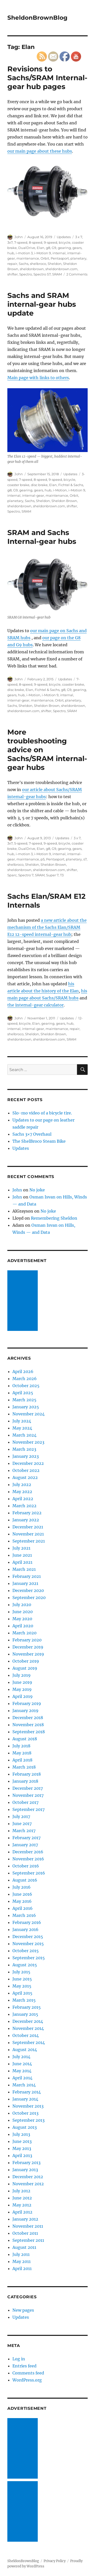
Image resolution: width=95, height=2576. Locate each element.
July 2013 (21, 2134)
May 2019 (22, 1689)
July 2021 (21, 1548)
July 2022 (21, 1484)
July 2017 (21, 1816)
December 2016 (27, 1851)
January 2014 (25, 2099)
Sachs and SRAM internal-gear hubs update (41, 304)
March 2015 (24, 2000)
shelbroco (38, 264)
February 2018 (26, 1774)
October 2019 (25, 1661)
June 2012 (22, 2197)
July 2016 (21, 1887)
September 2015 (28, 1957)
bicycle (64, 242)
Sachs (23, 264)
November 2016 (28, 1858)
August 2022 (25, 1477)
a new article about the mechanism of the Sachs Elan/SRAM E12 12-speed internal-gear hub (47, 927)
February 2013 (26, 2162)
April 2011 (22, 2268)
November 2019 (28, 1654)
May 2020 (22, 1618)
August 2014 (24, 2049)
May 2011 (21, 2261)
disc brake (39, 485)
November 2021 (28, 1533)
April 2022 (22, 1498)
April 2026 (22, 1371)
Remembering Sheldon (54, 1218)
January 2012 (25, 2219)
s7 (85, 859)
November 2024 (28, 1413)
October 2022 (26, 1470)
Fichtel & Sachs (70, 485)
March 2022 (24, 1505)
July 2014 (21, 2056)
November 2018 (28, 1724)
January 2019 (25, 1710)
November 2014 (28, 2028)
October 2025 (26, 1385)
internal (59, 253)
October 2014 (25, 2035)
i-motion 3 (24, 253)
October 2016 (25, 1865)
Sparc (12, 875)
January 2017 (25, 1844)
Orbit (45, 258)
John (18, 237)
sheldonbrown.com (61, 269)
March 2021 (24, 1569)
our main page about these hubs (39, 151)
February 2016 (26, 1922)
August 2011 (24, 2247)
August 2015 (24, 1964)
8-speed (35, 242)
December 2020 (28, 1590)
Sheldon (55, 264)
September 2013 (28, 2120)
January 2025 (25, 1406)
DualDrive (26, 248)
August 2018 (24, 1738)
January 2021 (25, 1583)
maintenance (27, 258)
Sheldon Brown (64, 501)
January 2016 (25, 1929)
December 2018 (27, 1717)
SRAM (57, 274)
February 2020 (27, 1639)
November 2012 (28, 2183)
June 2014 (22, 2063)
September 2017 (28, 1809)
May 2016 (22, 1901)
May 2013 (21, 2148)
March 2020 (24, 1632)
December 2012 (27, 2176)
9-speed (50, 242)
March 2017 (23, 1830)
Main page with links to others (38, 377)
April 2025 (22, 1392)
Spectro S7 (42, 274)
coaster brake (18, 485)
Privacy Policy (55, 2561)
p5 (43, 859)
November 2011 (27, 2226)
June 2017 (22, 1823)
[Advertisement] (23, 1301)
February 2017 (26, 1837)
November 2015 (28, 1943)
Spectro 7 (25, 875)
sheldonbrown (32, 269)
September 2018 (28, 1731)
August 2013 (24, 2127)
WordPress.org (27, 2380)
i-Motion (60, 490)
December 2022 (28, 1463)
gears (77, 248)
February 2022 (27, 1512)
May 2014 (21, 2070)
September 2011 (28, 2240)
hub (10, 253)
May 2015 (21, 1986)
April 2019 (22, 1696)
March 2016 (24, 1915)
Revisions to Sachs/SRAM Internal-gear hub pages (47, 78)
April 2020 (22, 1625)
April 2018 (22, 1759)
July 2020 (21, 1604)
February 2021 (26, 1576)
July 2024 (21, 1420)
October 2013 (25, 2113)
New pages (23, 2310)
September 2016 (28, 1872)
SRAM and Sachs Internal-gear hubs (41, 537)
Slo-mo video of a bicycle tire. (42, 1112)
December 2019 (27, 1646)
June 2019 (22, 1682)
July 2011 (21, 2254)
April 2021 (22, 1562)
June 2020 (22, 1611)
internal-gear (33, 495)
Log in (18, 2358)
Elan (40, 248)
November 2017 (28, 1795)
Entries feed (24, 2365)
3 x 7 (78, 237)
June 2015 (22, 1978)
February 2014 (26, 2091)
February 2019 (26, 1703)
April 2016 (22, 1908)
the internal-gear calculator (35, 1004)
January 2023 (25, 1456)
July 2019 (21, 1675)
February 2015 (26, 2007)
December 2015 (27, 1936)
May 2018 (21, 1752)
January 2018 (25, 1781)
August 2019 (24, 1668)
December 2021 (27, 1526)
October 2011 (25, 2233)
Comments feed (28, 2372)
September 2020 (29, 1597)
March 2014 (24, 2084)
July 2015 (21, 1971)
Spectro (25, 274)
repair (12, 264)
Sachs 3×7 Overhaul (31, 1134)
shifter (12, 274)
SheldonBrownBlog (37, 17)
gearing (64, 248)
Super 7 (52, 875)
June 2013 (22, 2141)
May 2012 (21, 2204)
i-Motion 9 (42, 253)
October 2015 (25, 1950)
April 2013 (22, 2155)
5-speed (20, 843)
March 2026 (24, 1378)
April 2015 (22, 1993)
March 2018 (24, 1767)
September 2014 (28, 2042)
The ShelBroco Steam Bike (39, 1141)
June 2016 (22, 1894)
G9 (54, 248)
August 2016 (24, 1880)
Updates (64, 237)
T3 (62, 875)
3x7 (10, 242)
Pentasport (60, 258)
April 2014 (22, 2077)
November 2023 (28, 1442)
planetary (78, 258)
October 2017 (25, 1802)
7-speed (20, 242)
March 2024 (24, 1435)
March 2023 (24, 1449)
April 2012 (22, 2212)
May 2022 (22, 1491)
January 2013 (25, 2169)
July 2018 (21, 1745)
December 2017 (27, 1788)
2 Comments (76, 274)
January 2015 (25, 2014)
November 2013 (28, 2106)
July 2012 (21, 2190)
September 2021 (28, 1541)
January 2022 (25, 1519)
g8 (48, 248)
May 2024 (22, 1428)
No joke (37, 1189)
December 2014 (27, 2021)
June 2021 (22, 1555)
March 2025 (24, 1399)
